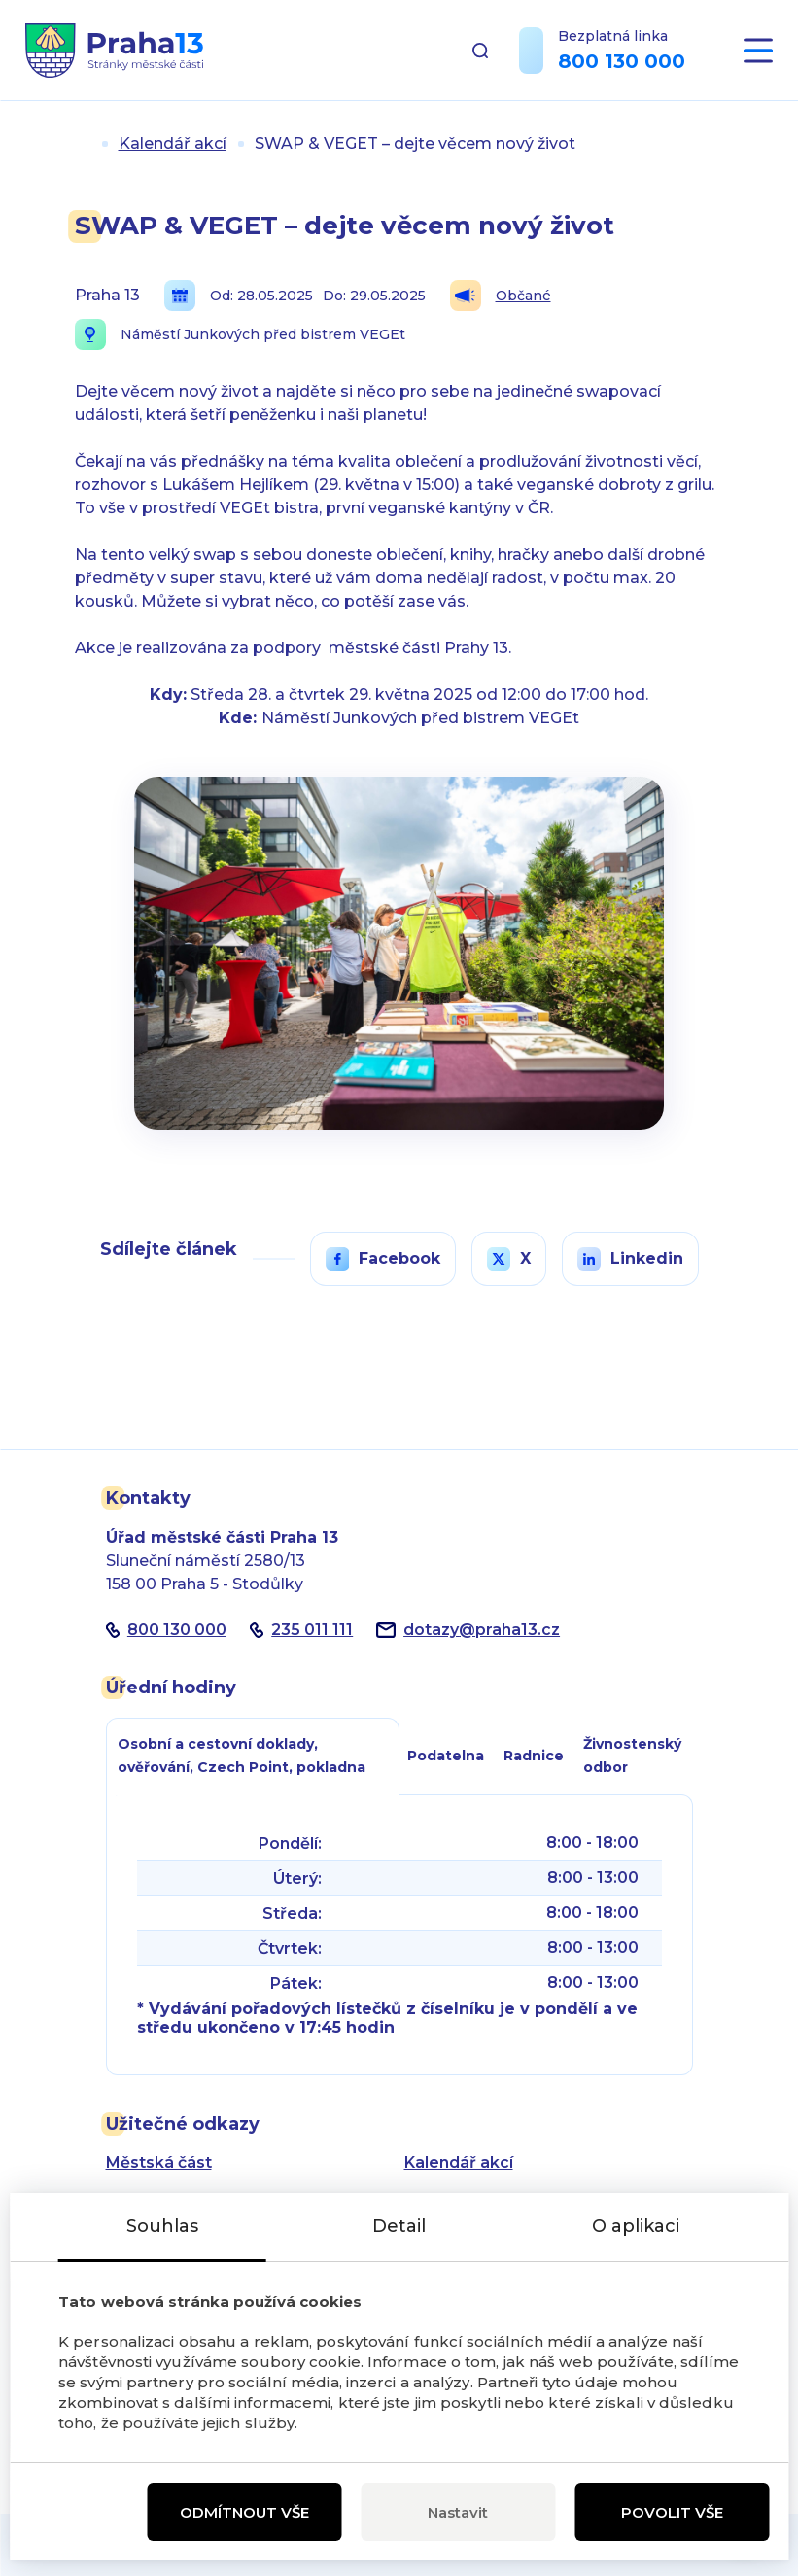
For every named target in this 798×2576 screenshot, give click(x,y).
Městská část (159, 2162)
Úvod (82, 143)
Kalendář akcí (172, 143)
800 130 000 (621, 61)
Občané (500, 295)
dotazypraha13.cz (481, 1629)
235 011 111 (312, 1629)
